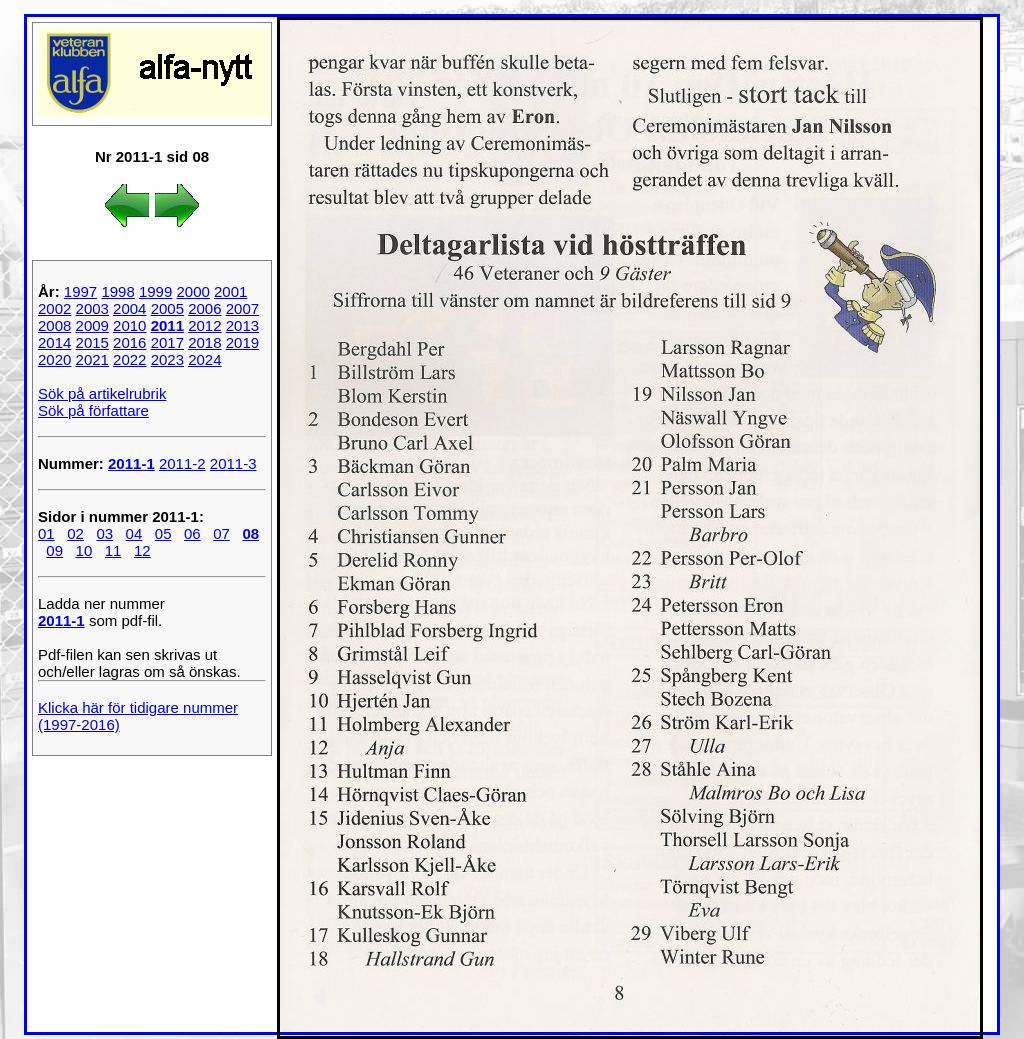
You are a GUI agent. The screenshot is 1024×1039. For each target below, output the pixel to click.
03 (104, 533)
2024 (204, 359)
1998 (117, 291)
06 (192, 533)
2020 (54, 359)
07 (221, 533)
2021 (92, 359)
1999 (155, 291)
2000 (192, 291)
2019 (242, 342)
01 (46, 533)
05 (163, 533)
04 (134, 533)
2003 (92, 308)
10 (84, 550)
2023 (167, 359)
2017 (167, 342)
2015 (92, 342)
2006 (204, 308)
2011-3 (233, 463)
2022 (129, 359)
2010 (129, 325)
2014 (54, 342)
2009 (92, 325)
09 (54, 550)
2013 (242, 325)
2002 (54, 308)
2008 (54, 325)
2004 (129, 308)
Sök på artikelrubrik (102, 393)
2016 (129, 342)
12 (142, 550)
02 (75, 533)
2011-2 (182, 463)
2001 (230, 291)
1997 (80, 291)
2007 (242, 308)
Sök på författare (93, 410)
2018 (204, 342)
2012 (204, 325)
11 (113, 550)
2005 (167, 308)
